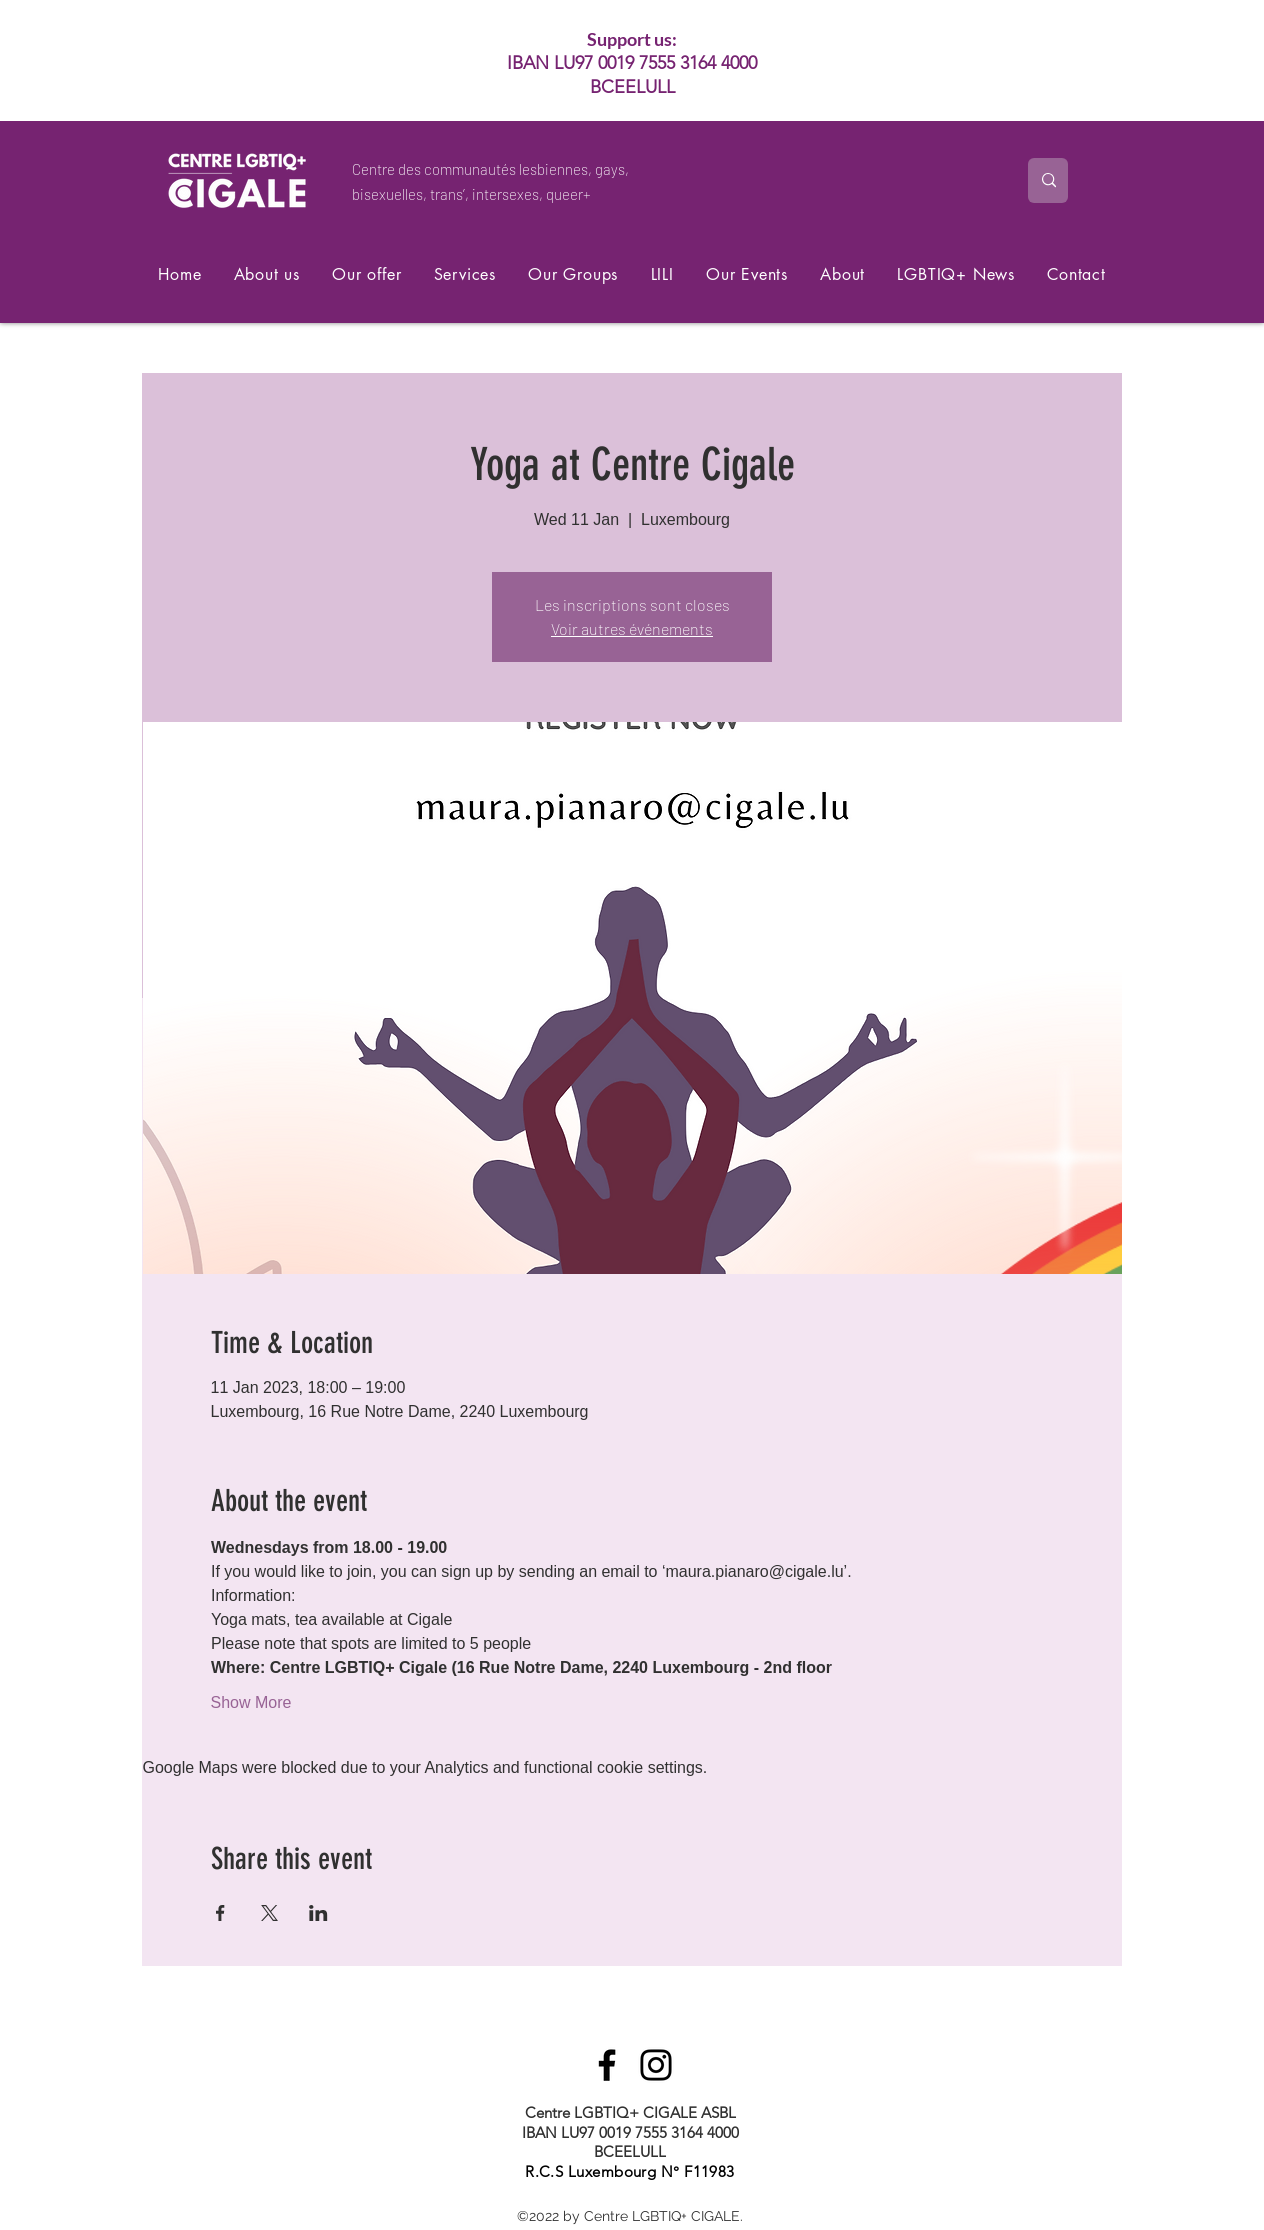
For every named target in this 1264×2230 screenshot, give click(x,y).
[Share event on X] (269, 1913)
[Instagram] (656, 2065)
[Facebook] (607, 2065)
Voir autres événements (632, 628)
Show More (251, 1702)
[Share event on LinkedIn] (318, 1913)
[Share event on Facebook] (220, 1913)
